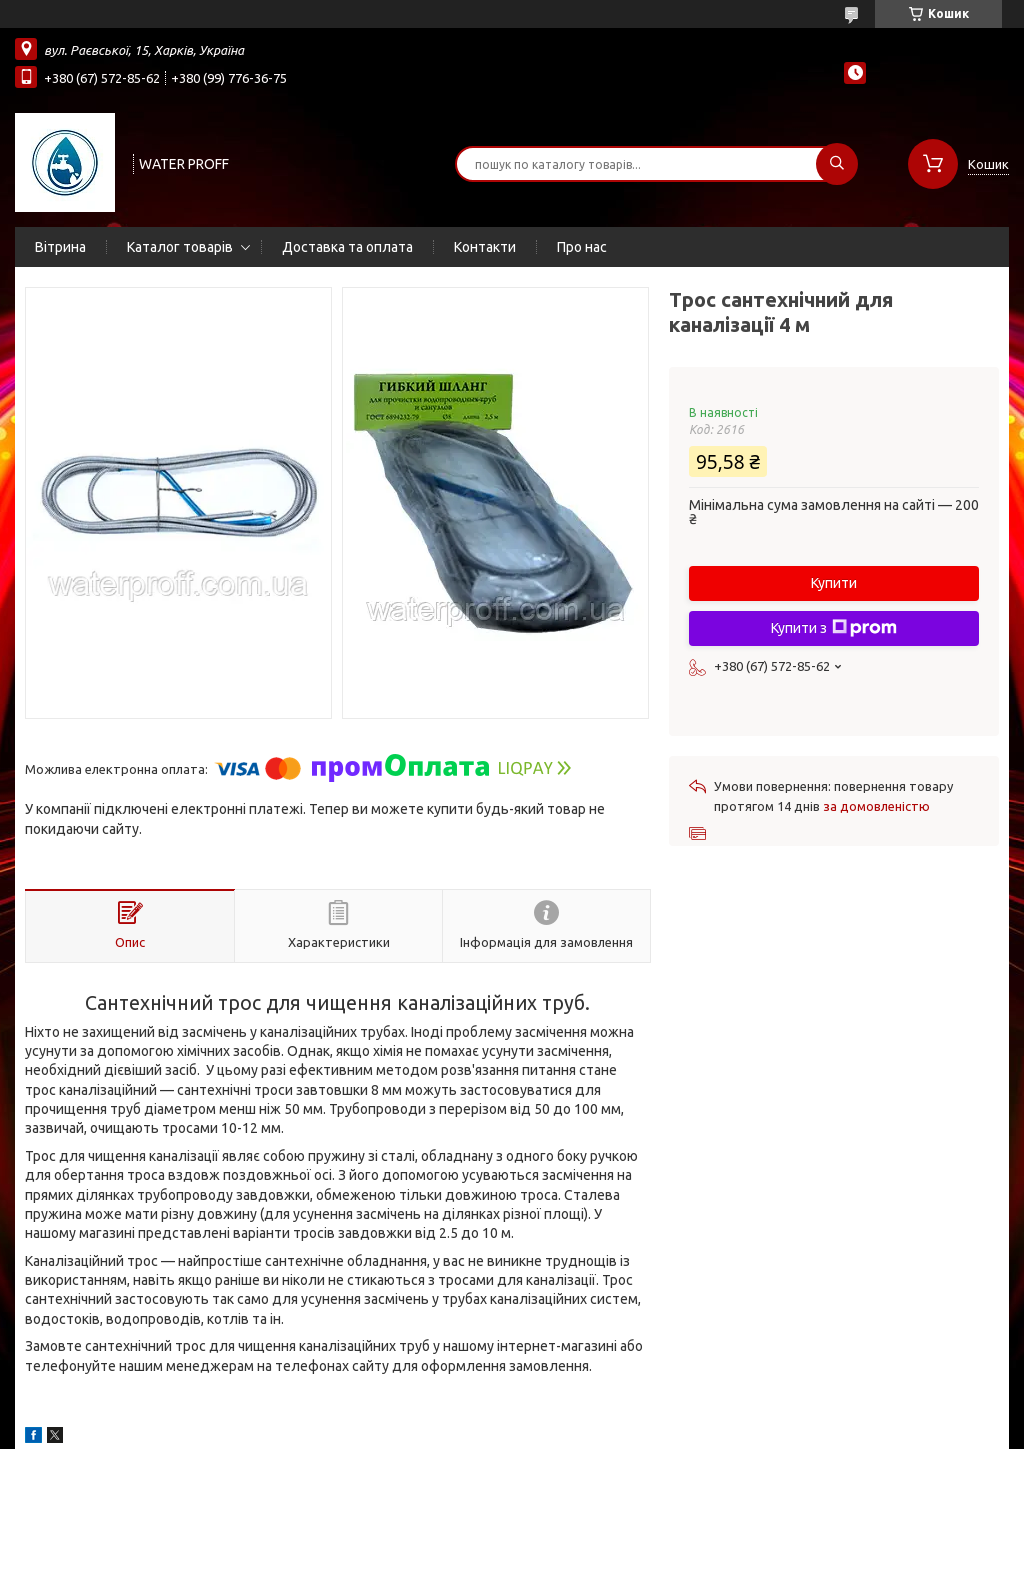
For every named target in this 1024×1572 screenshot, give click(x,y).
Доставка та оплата (347, 247)
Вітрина (60, 247)
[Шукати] (837, 164)
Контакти (485, 247)
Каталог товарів (180, 247)
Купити (834, 583)
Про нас (582, 247)
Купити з (834, 628)
